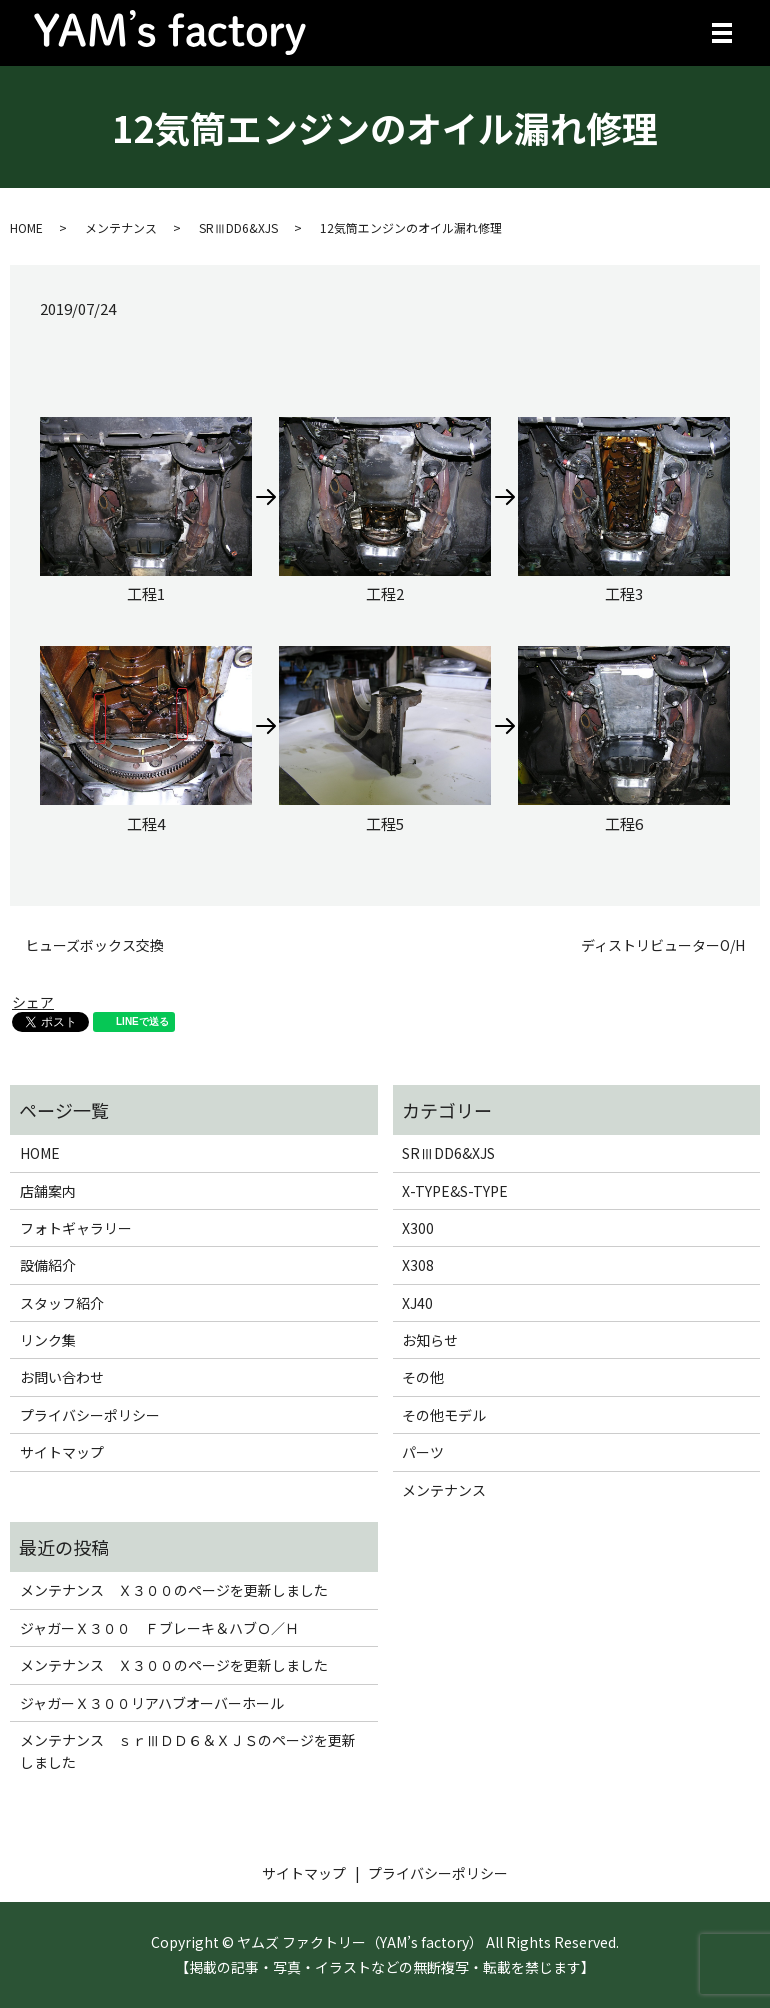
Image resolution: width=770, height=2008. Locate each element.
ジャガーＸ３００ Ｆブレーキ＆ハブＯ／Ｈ (159, 1628)
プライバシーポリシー (90, 1415)
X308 (418, 1265)
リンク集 (48, 1340)
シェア (33, 1002)
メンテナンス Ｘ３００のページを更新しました (174, 1590)
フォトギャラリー (76, 1228)
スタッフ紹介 (62, 1303)
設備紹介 (48, 1265)
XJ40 (417, 1303)
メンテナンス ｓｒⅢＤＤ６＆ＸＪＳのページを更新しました (188, 1751)
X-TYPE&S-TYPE (455, 1191)
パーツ (423, 1452)
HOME (26, 227)
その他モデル (444, 1415)
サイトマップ (62, 1452)
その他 (423, 1377)
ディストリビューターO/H (663, 945)
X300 (418, 1228)
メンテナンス (121, 227)
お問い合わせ (62, 1377)
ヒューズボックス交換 (94, 945)
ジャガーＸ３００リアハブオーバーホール (152, 1703)
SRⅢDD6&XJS (238, 227)
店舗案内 (48, 1191)
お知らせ (430, 1340)
